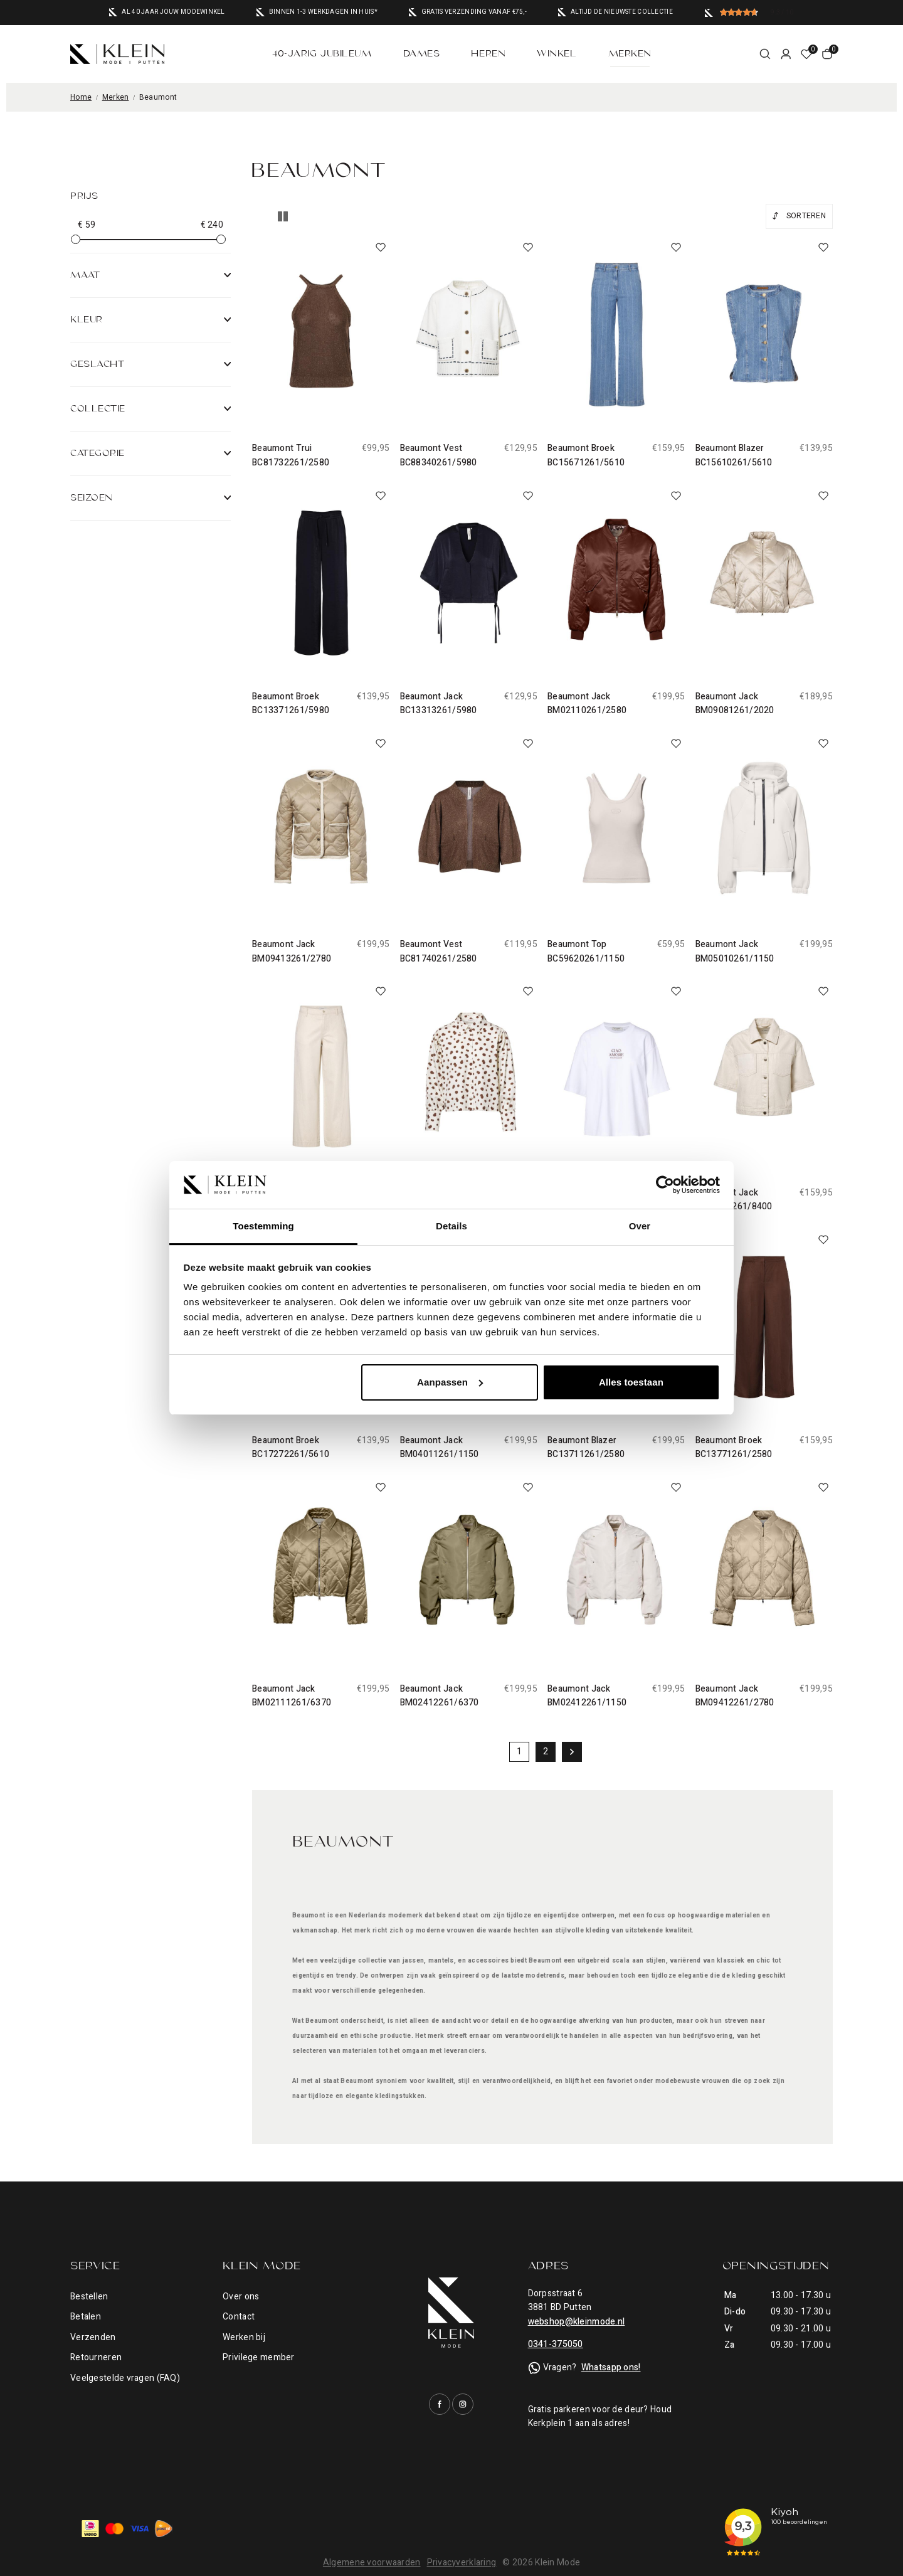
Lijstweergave (282, 216)
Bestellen (89, 2296)
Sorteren (806, 215)
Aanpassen (450, 1382)
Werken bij (244, 2337)
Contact (239, 2316)
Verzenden (93, 2337)
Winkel (556, 54)
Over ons (241, 2296)
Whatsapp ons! (611, 2367)
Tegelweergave (257, 216)
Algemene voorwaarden (372, 2562)
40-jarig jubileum (322, 54)
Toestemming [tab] (263, 1226)
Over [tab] (640, 1226)
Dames (421, 54)
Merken (630, 54)
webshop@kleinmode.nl (576, 2321)
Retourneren (96, 2357)
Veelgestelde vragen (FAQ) (125, 2378)
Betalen (85, 2316)
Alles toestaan (631, 1382)
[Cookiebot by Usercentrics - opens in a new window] (665, 1184)
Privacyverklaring (462, 2562)
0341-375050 (555, 2344)
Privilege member (258, 2357)
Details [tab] (451, 1226)
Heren (488, 54)
